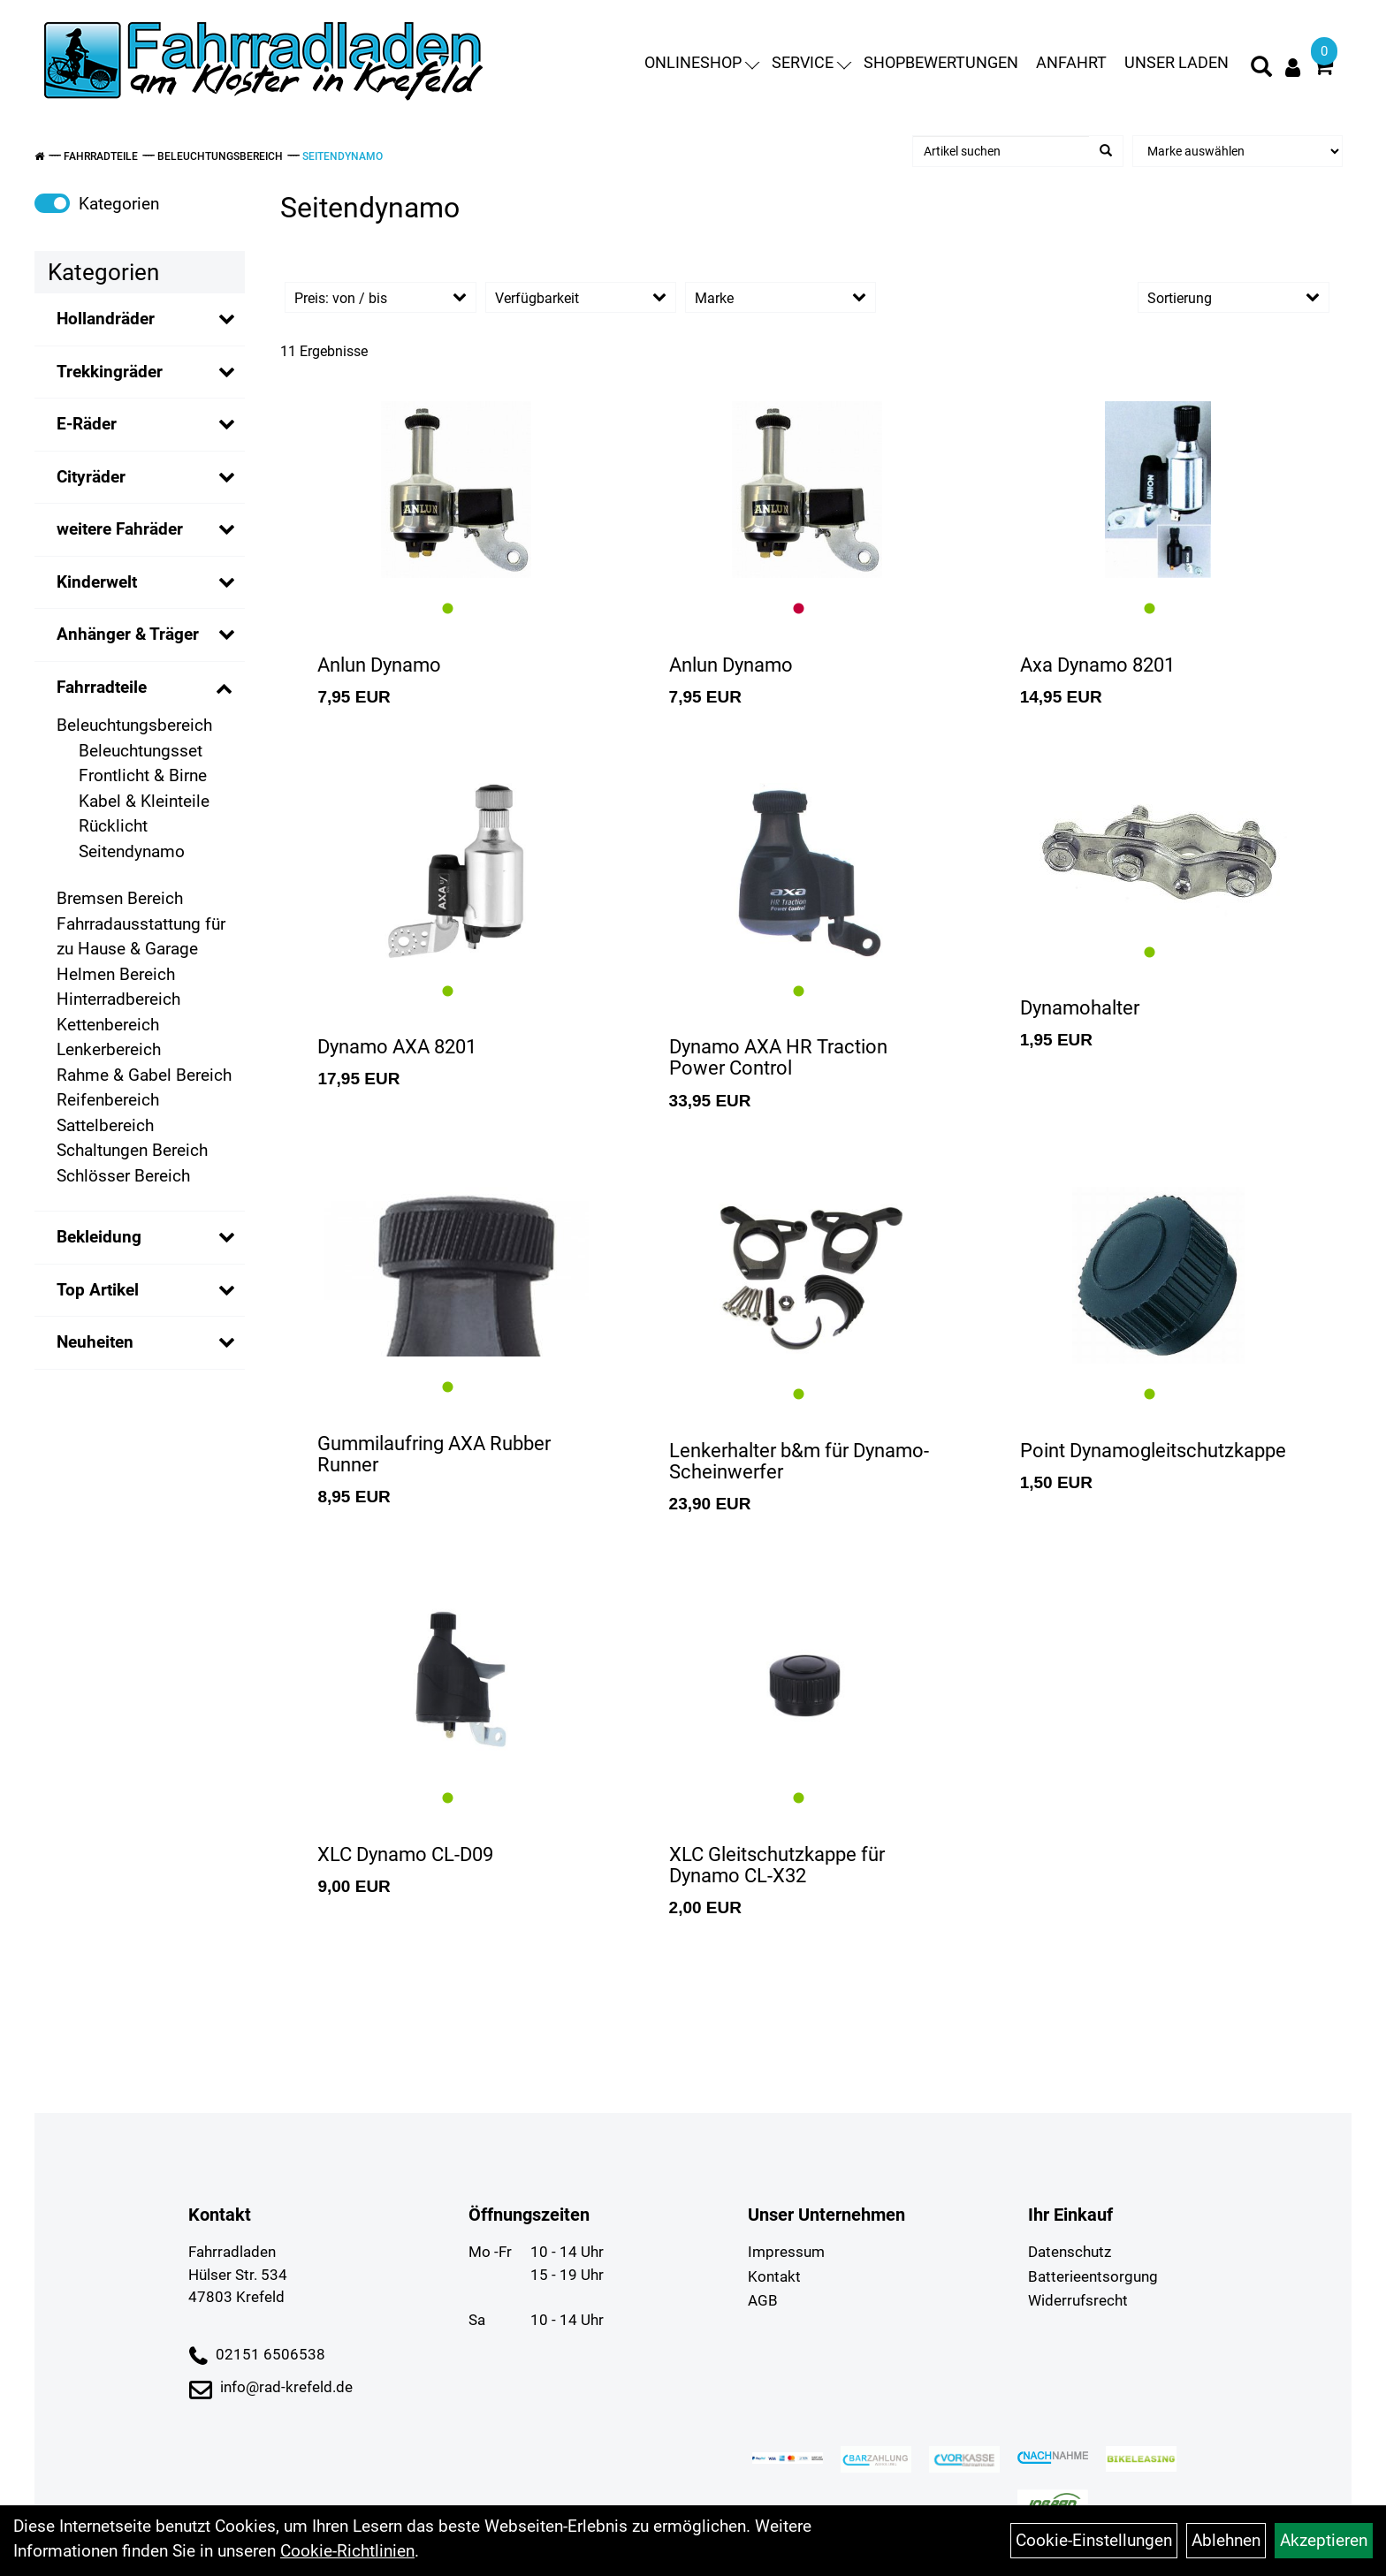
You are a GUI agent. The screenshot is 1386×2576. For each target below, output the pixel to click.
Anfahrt (1071, 63)
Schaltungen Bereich (132, 1150)
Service (811, 63)
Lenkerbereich (109, 1049)
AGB (763, 2300)
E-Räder (87, 424)
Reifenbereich (108, 1100)
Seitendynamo (342, 156)
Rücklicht (113, 826)
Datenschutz (1069, 2252)
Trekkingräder (110, 371)
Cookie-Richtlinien (347, 2551)
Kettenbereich (108, 1024)
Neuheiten (95, 1342)
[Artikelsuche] (1261, 69)
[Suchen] (1106, 151)
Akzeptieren (1323, 2540)
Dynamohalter (1079, 1008)
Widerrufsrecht (1078, 2300)
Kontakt (774, 2276)
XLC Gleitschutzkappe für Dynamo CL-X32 (777, 1865)
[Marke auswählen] (1237, 151)
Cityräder (91, 477)
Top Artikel (98, 1290)
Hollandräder (106, 318)
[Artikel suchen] (1001, 151)
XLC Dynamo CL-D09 (405, 1854)
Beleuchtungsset (140, 751)
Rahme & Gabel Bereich (144, 1075)
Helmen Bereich (116, 974)
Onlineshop (701, 63)
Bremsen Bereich (120, 898)
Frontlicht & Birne (143, 775)
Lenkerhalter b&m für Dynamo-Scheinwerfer (799, 1461)
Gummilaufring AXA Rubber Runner (434, 1454)
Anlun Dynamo (379, 665)
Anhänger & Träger (128, 634)
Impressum (786, 2252)
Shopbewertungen (941, 63)
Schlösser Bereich (123, 1176)
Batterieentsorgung (1093, 2276)
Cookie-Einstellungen (1094, 2540)
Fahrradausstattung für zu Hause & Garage (141, 937)
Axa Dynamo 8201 (1097, 665)
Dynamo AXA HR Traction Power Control (778, 1057)
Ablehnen (1226, 2540)
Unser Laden (1176, 63)
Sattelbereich (105, 1125)
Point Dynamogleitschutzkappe (1153, 1451)
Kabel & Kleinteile (144, 801)
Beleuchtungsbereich (220, 156)
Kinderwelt (97, 582)
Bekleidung (99, 1237)
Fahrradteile (101, 156)
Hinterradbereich (118, 999)
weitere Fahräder (120, 529)
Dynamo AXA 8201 (396, 1047)
